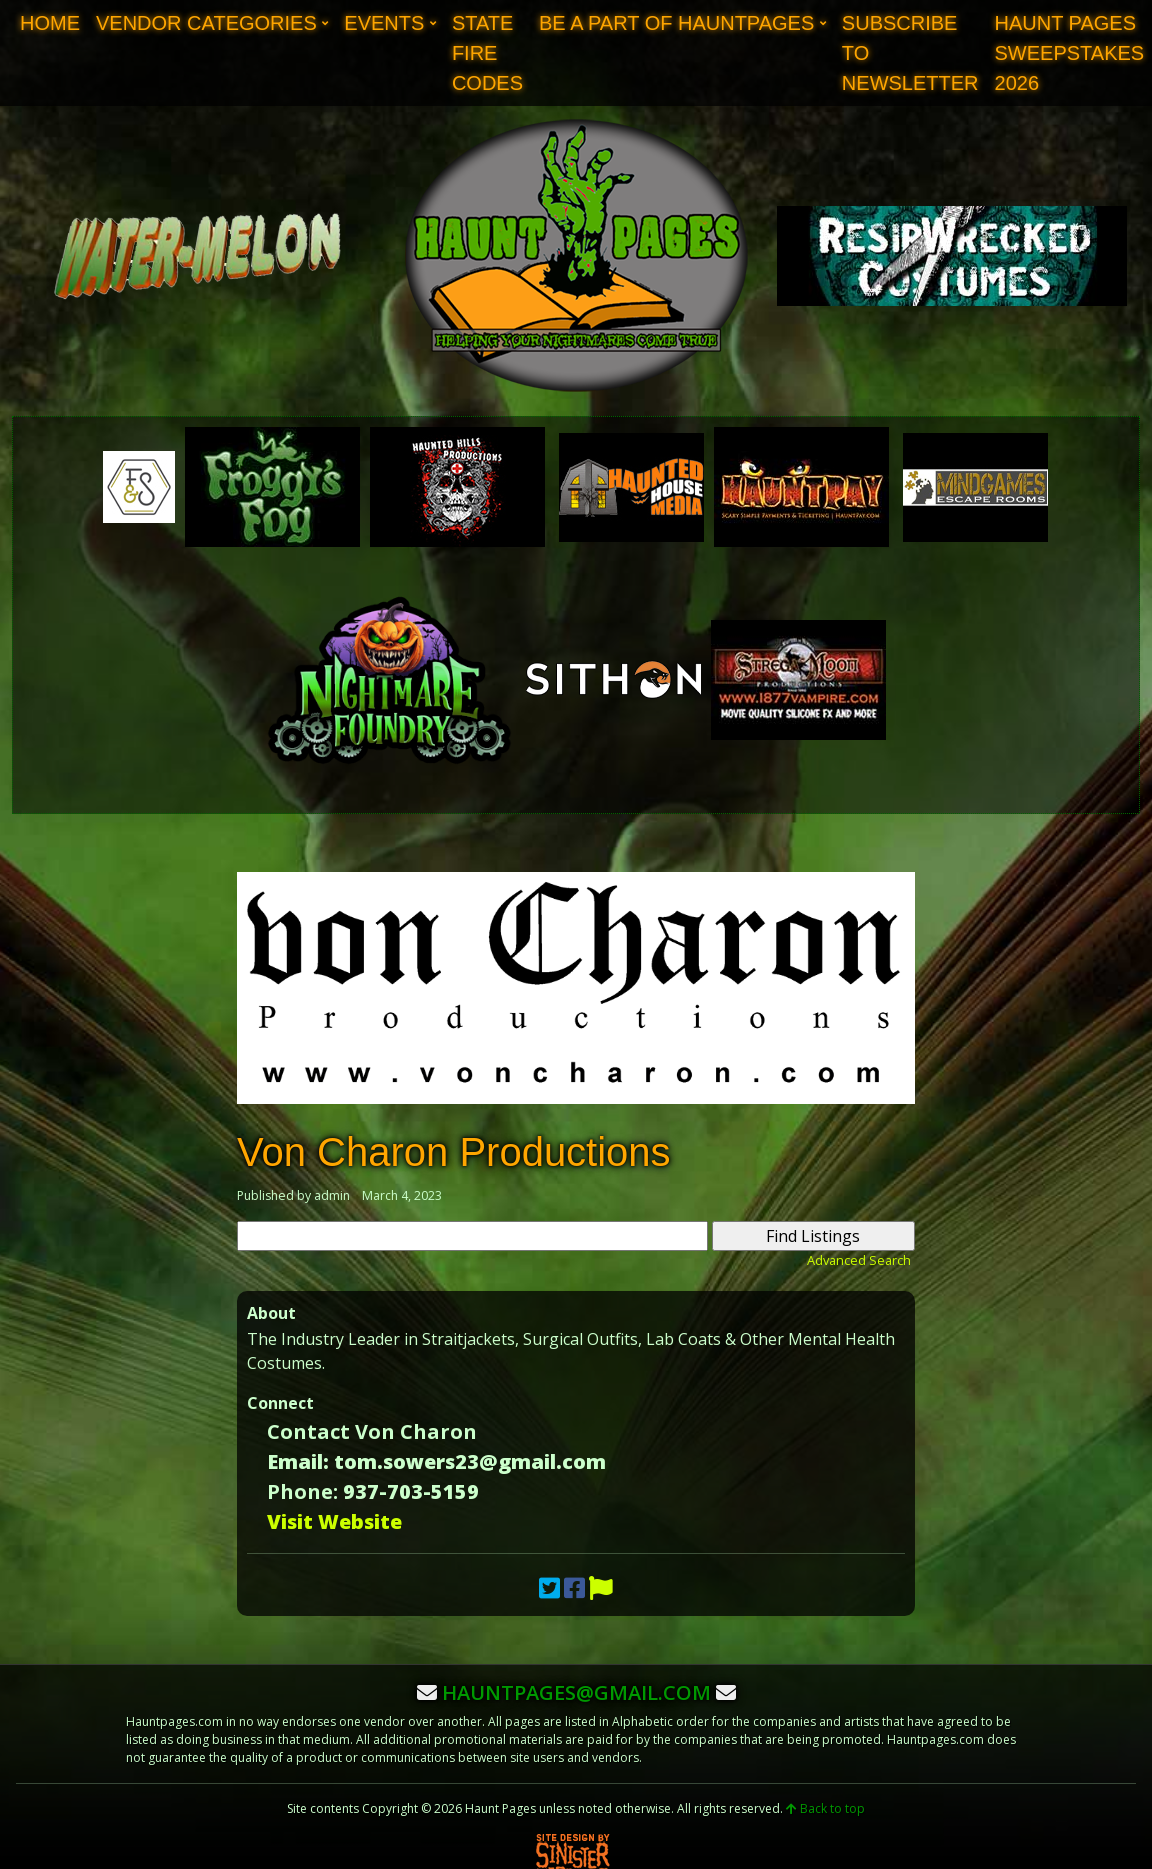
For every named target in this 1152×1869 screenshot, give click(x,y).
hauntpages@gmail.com (576, 1692)
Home (50, 23)
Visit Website (334, 1521)
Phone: (302, 1491)
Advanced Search (859, 1260)
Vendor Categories (206, 23)
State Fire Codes (487, 53)
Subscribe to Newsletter (910, 53)
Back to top (825, 1808)
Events (384, 23)
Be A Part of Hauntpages (676, 23)
